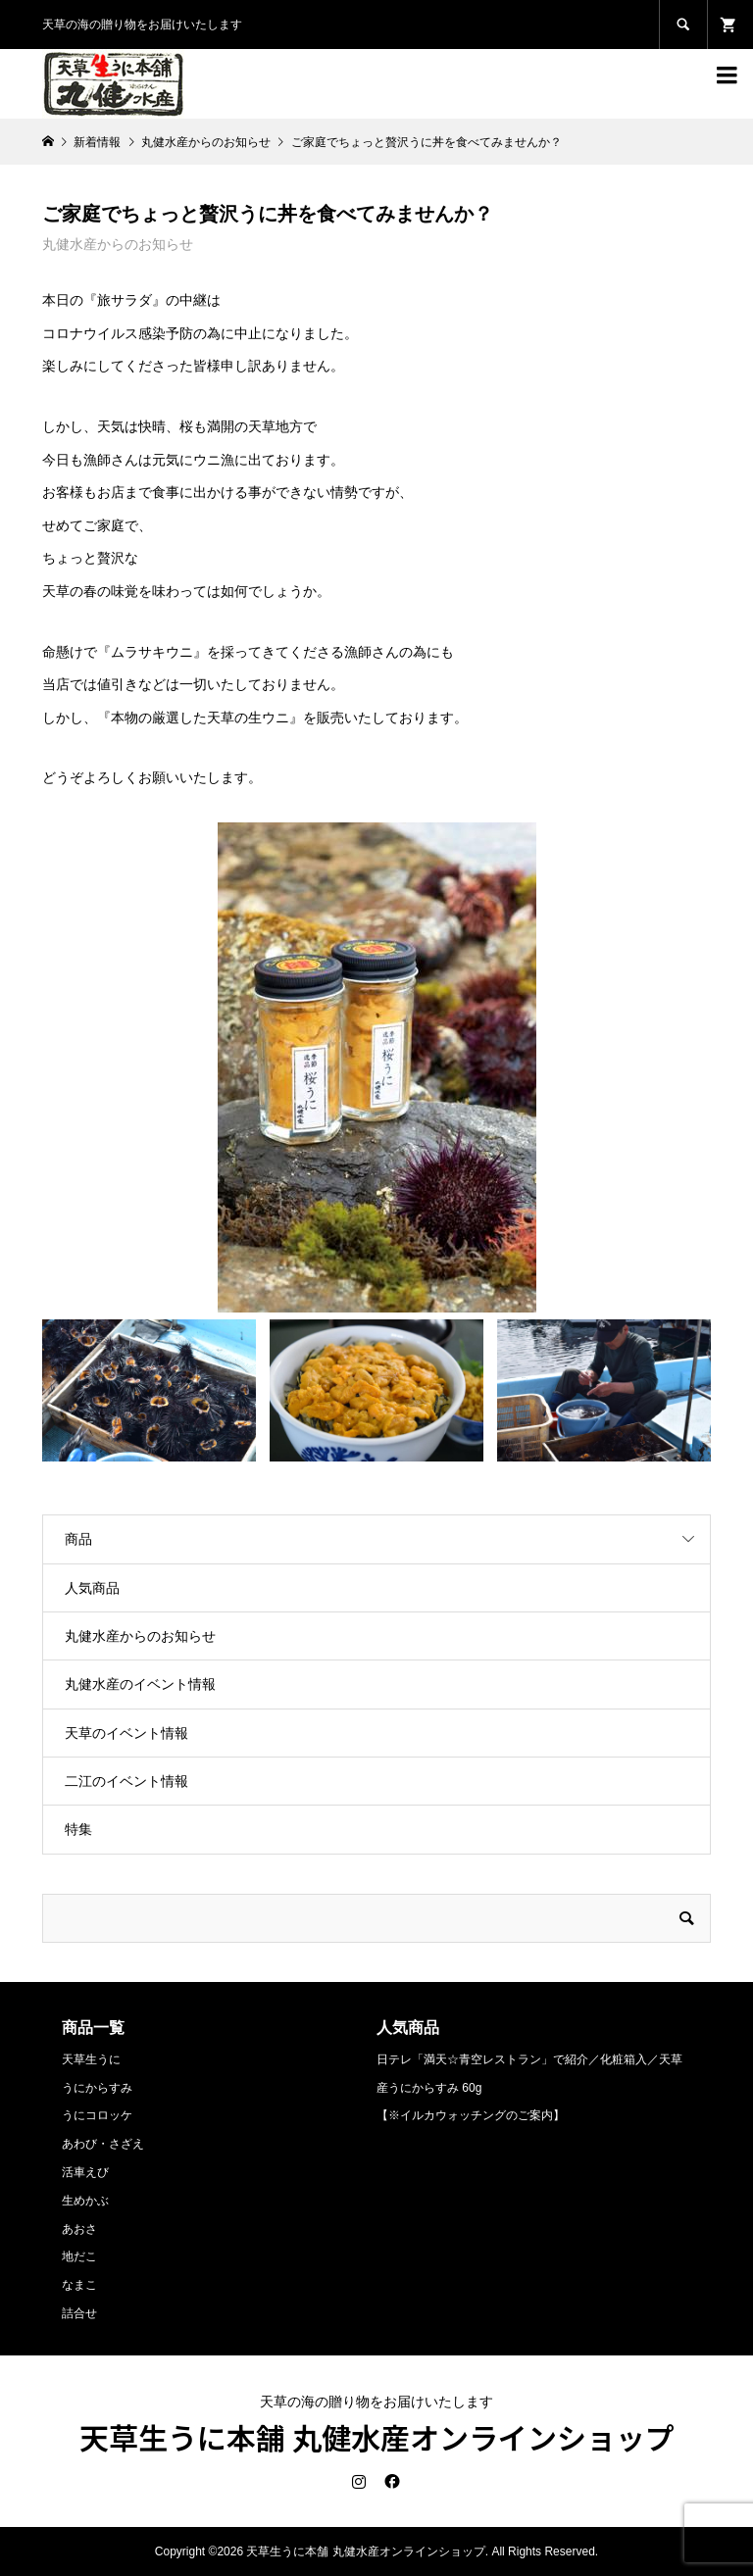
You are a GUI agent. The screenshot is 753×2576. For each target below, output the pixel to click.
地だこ (79, 2256)
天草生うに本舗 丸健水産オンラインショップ (377, 2436)
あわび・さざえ (103, 2144)
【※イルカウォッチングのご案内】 (470, 2115)
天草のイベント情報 (126, 1733)
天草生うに (91, 2059)
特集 (78, 1829)
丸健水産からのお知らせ (117, 244)
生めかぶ (85, 2200)
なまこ (79, 2285)
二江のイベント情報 (126, 1781)
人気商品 (92, 1588)
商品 (78, 1539)
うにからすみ (97, 2088)
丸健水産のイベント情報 (140, 1684)
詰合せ (79, 2313)
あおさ (79, 2229)
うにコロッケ (97, 2115)
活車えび (85, 2172)
